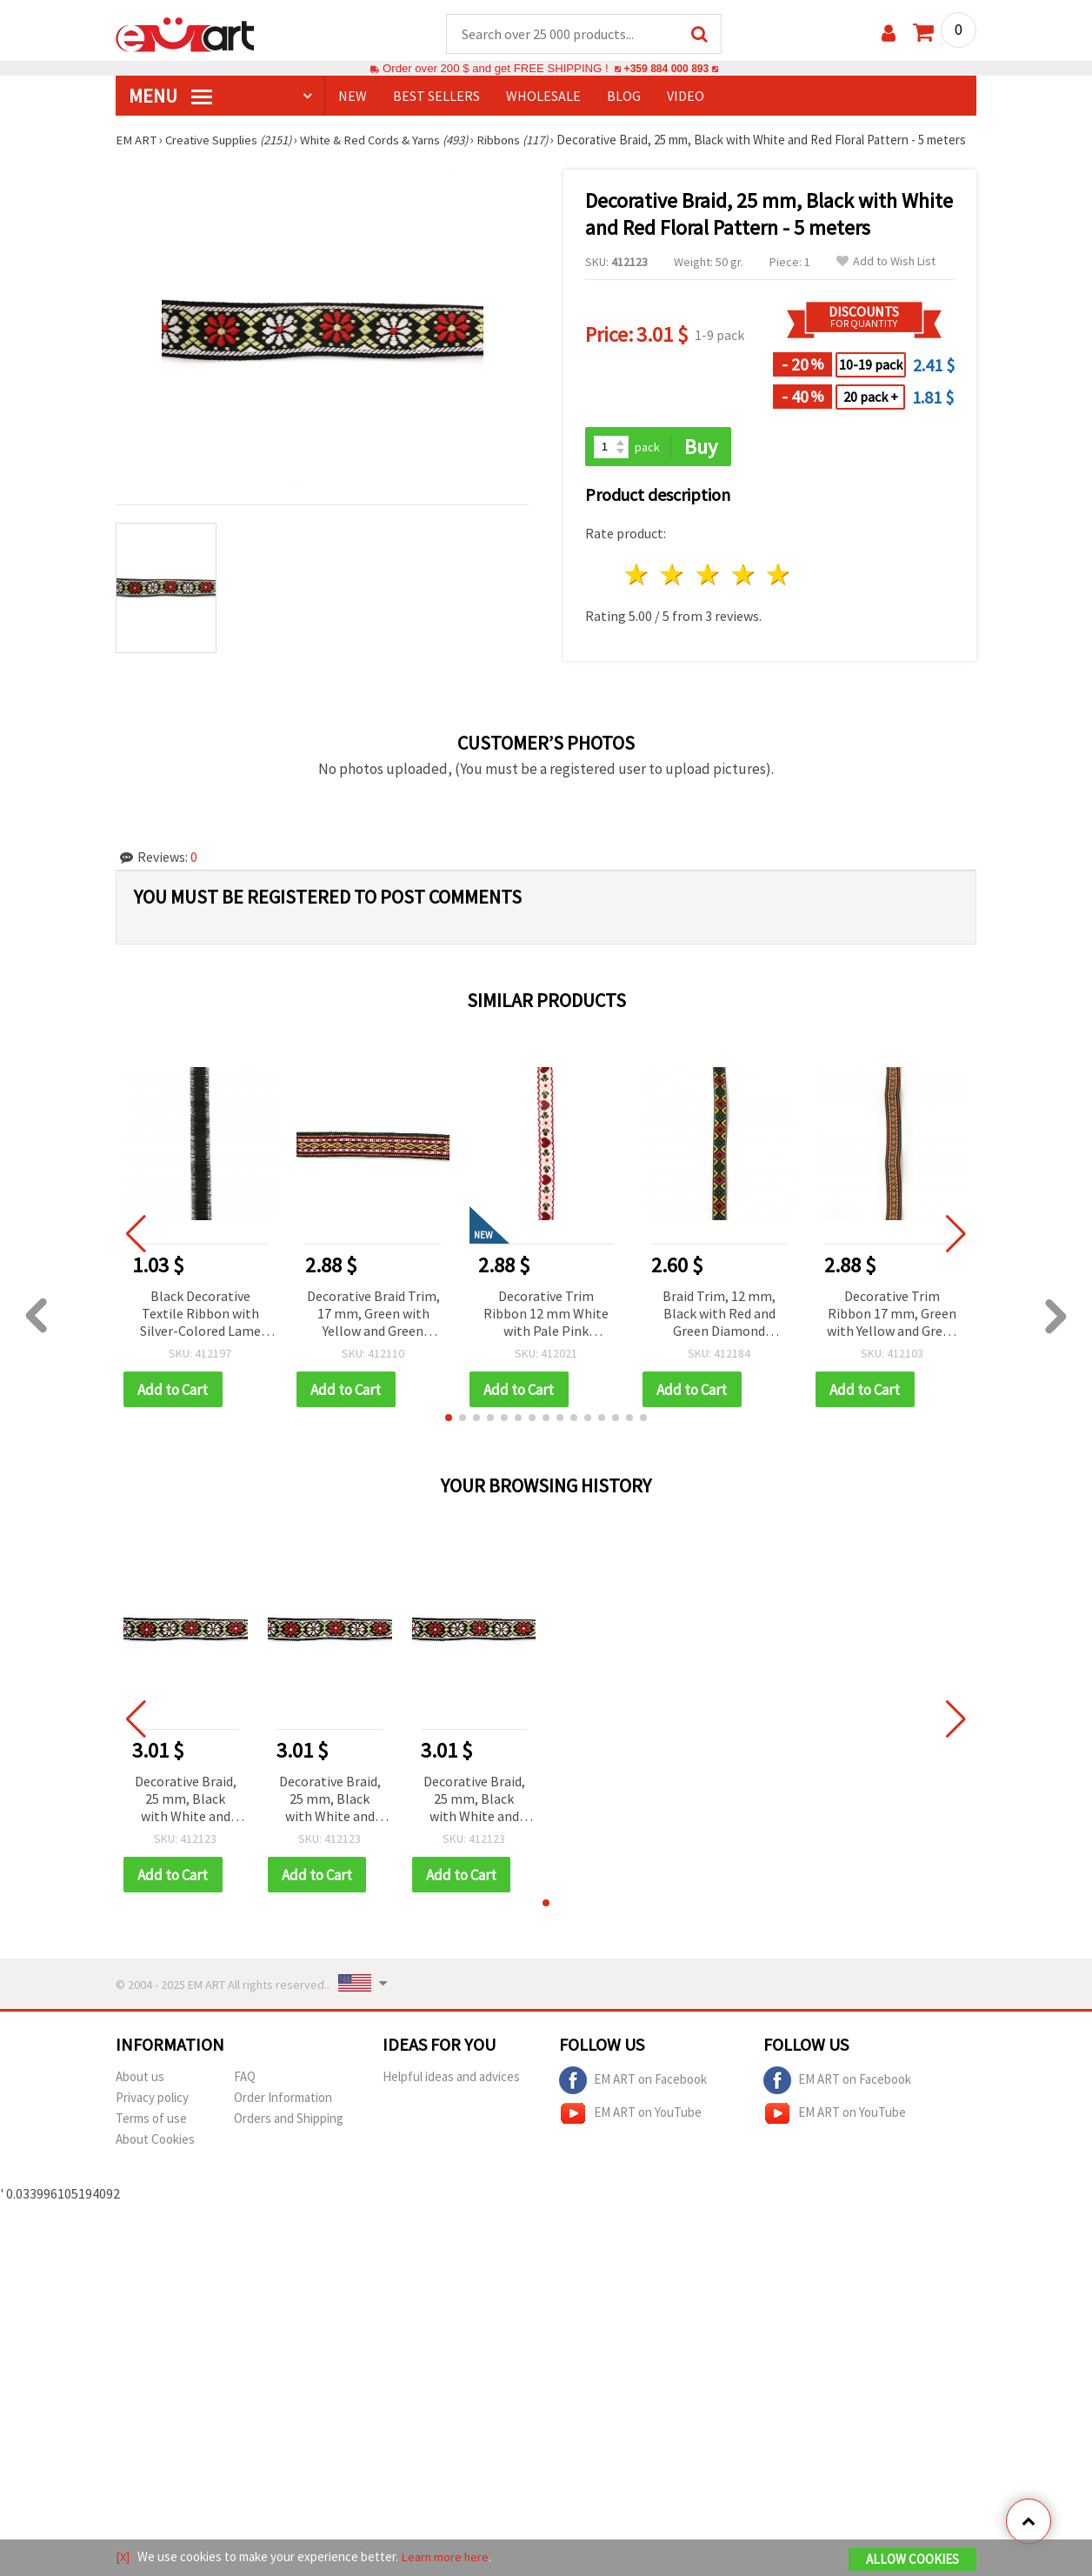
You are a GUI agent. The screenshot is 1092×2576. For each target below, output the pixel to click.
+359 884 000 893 (666, 69)
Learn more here (446, 2557)
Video (685, 96)
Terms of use (151, 2137)
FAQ (245, 2095)
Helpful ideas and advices (451, 2095)
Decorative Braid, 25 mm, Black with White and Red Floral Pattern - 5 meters (185, 1818)
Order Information (283, 2116)
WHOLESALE (543, 96)
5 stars (779, 593)
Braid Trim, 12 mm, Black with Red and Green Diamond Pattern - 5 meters (719, 1332)
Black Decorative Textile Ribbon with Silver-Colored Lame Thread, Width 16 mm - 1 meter (200, 1332)
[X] (123, 2557)
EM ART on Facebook (633, 2099)
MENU (170, 96)
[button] (448, 1435)
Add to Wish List (886, 278)
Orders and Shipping (288, 2137)
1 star (638, 593)
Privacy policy (152, 2116)
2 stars (673, 593)
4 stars (744, 593)
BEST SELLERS (436, 96)
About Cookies (155, 2158)
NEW (352, 96)
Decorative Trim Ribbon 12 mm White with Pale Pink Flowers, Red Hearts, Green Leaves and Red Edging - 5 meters (546, 1332)
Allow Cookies (912, 2560)
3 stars (708, 593)
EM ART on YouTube (630, 2132)
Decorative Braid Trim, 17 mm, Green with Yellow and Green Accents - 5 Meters (373, 1332)
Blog (624, 96)
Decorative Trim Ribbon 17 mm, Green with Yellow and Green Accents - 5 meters (892, 1332)
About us (140, 2095)
